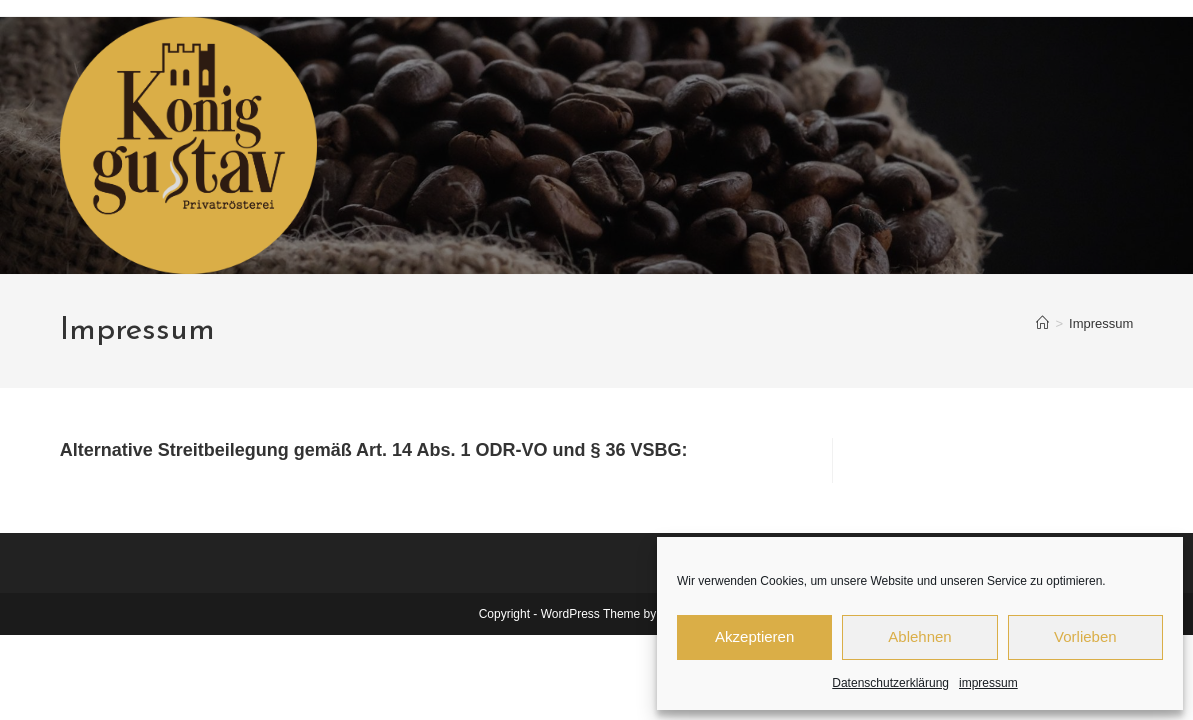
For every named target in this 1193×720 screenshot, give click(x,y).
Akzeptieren (754, 636)
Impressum (1101, 323)
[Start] (1042, 323)
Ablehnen (919, 636)
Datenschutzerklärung (890, 683)
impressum (988, 683)
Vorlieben (1085, 636)
